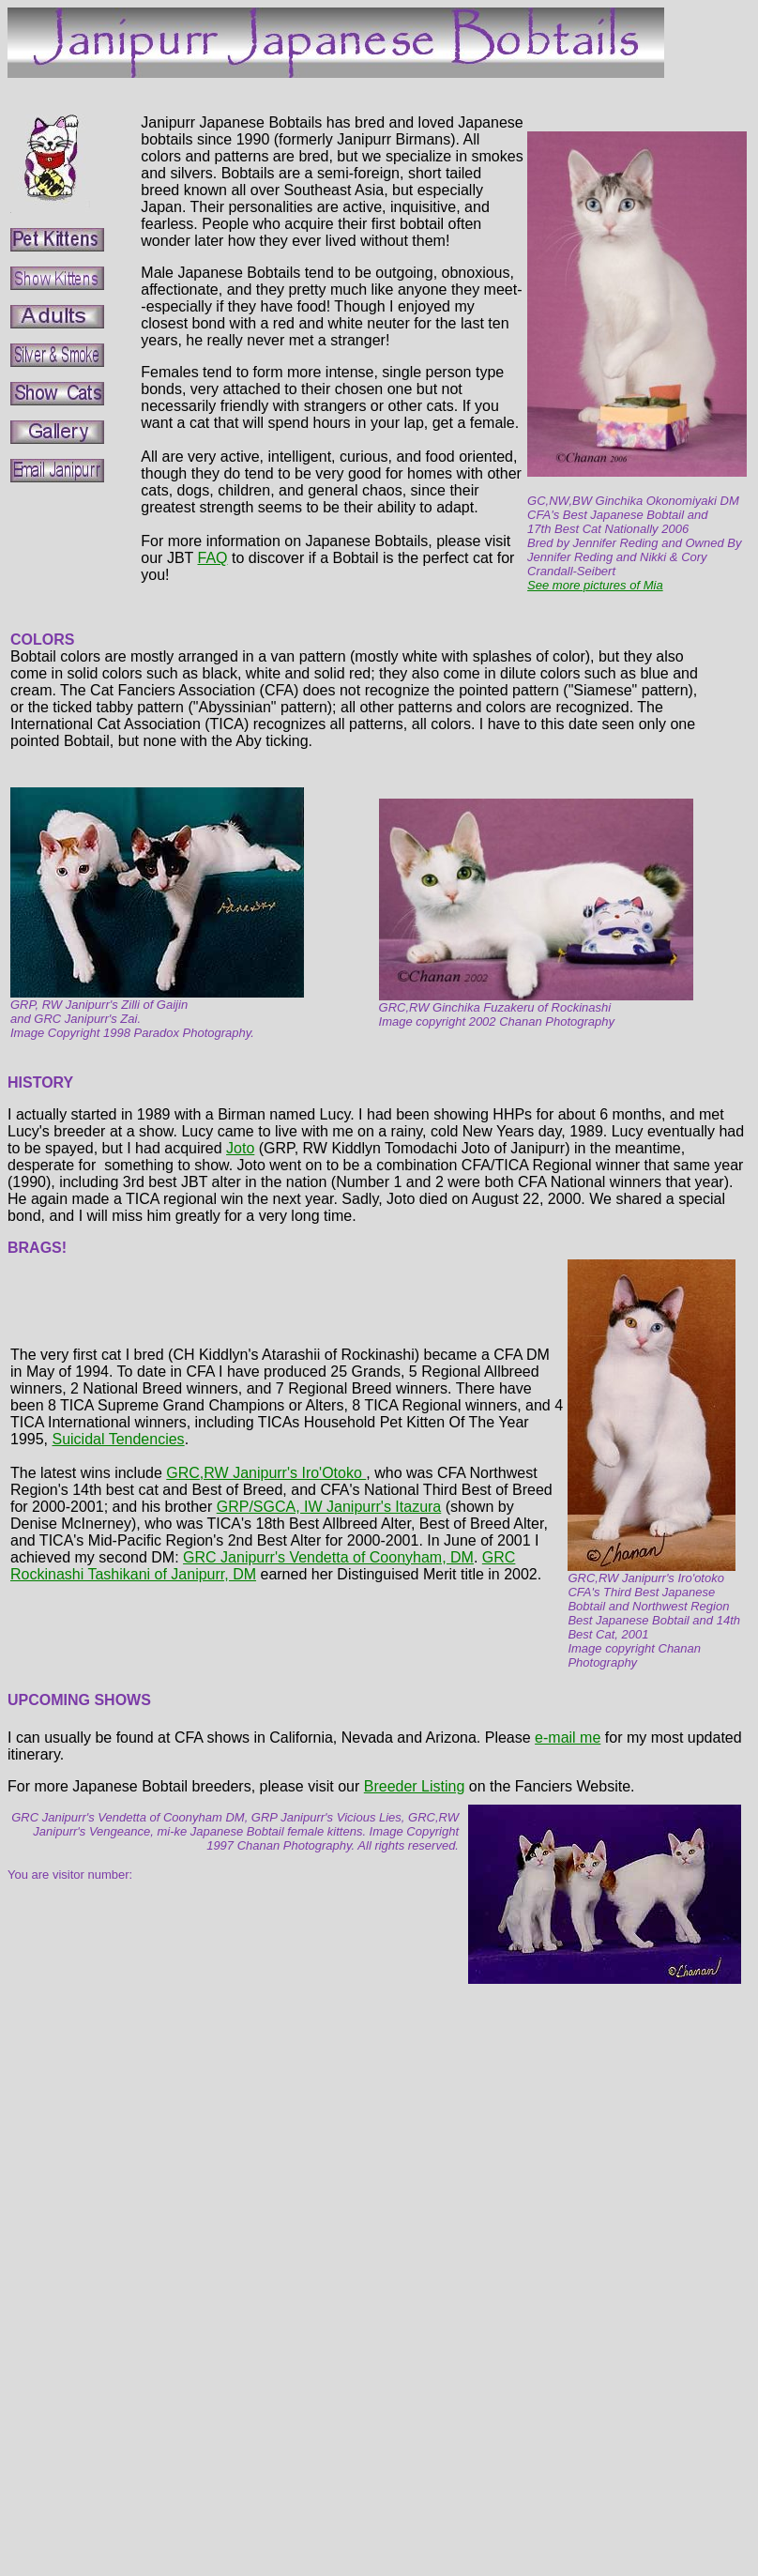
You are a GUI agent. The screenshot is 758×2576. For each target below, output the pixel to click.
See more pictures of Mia (595, 585)
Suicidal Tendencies (118, 1439)
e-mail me (567, 1737)
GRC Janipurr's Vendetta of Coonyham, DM (328, 1557)
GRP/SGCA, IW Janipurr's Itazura (329, 1507)
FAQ (212, 558)
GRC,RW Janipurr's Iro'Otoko (266, 1473)
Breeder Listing (414, 1786)
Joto (240, 1148)
